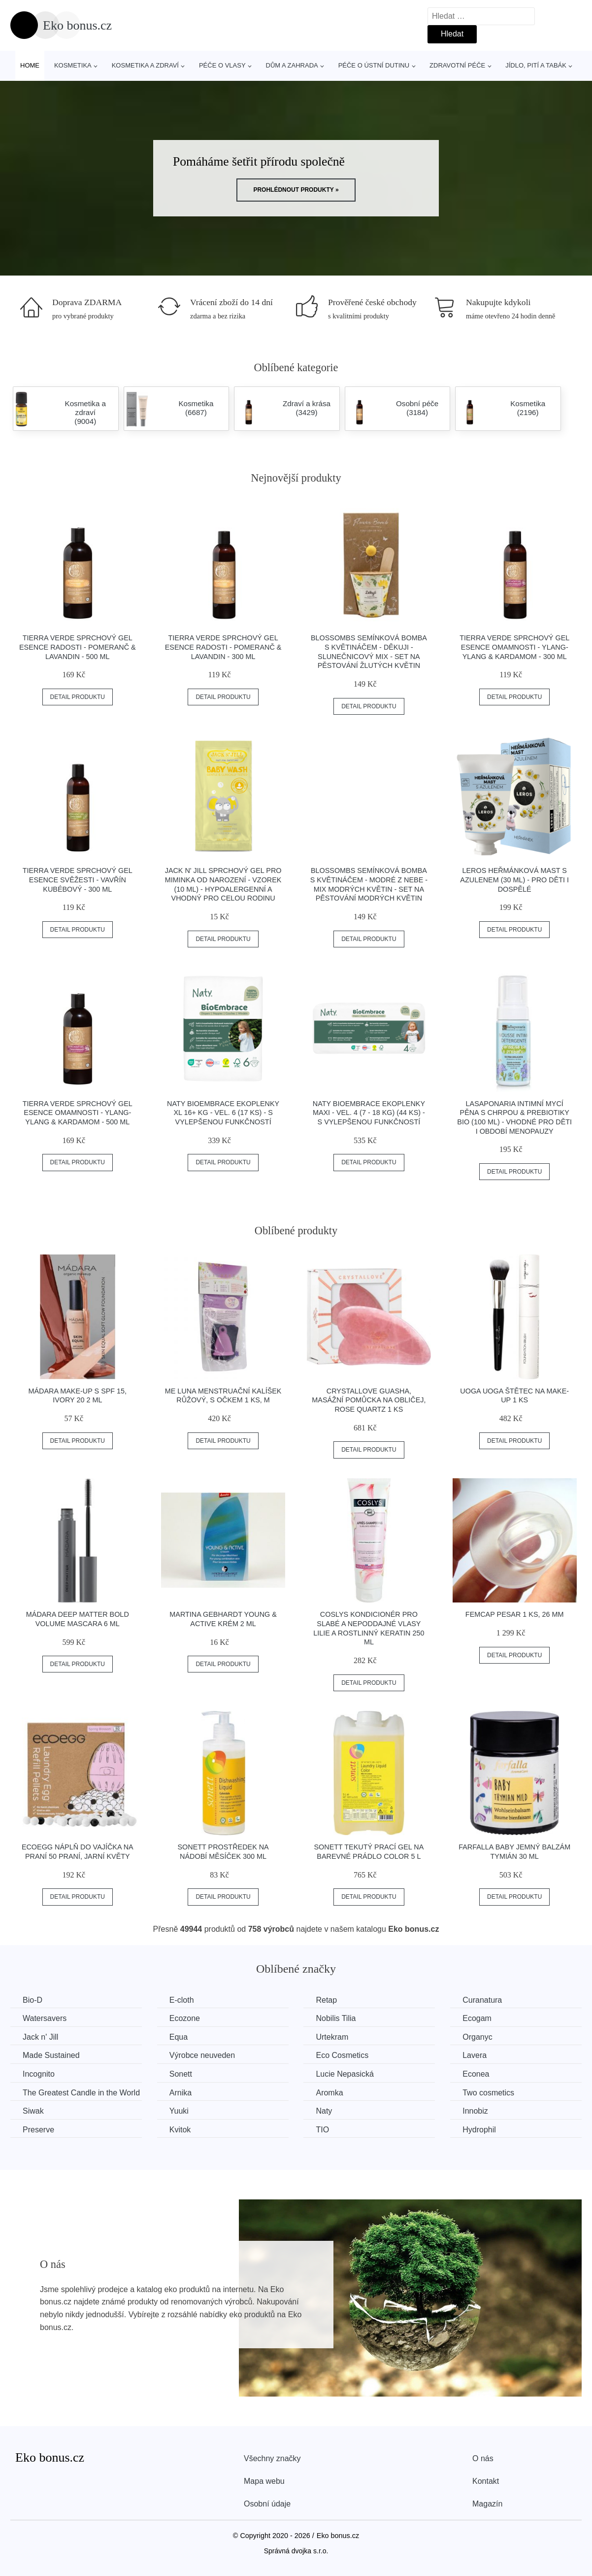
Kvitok (180, 2129)
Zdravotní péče (457, 65)
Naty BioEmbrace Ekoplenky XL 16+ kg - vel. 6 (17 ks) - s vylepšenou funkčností (223, 1113)
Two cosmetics (488, 2093)
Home (29, 65)
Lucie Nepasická (344, 2074)
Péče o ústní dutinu (373, 65)
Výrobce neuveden (202, 2055)
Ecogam (477, 2018)
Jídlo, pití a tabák (535, 65)
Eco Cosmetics (342, 2055)
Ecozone (184, 2018)
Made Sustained (51, 2055)
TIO (322, 2129)
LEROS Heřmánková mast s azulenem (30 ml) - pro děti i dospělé (514, 880)
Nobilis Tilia (336, 2018)
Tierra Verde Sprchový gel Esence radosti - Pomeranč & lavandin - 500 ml (77, 647)
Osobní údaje (267, 2504)
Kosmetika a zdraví (145, 65)
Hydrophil (479, 2129)
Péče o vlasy (222, 65)
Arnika (180, 2093)
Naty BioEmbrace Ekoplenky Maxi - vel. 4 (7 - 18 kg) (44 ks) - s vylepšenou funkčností (369, 1113)
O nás (482, 2458)
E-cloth (181, 2000)
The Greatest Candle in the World (81, 2093)
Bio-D (32, 2000)
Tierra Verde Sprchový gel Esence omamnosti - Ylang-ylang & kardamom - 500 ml (77, 1113)
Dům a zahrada (292, 65)
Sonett (180, 2074)
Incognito (39, 2074)
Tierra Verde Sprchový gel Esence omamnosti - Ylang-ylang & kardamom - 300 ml (514, 647)
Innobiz (475, 2111)
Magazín (487, 2504)
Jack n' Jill (40, 2037)
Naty (324, 2111)
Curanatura (482, 2000)
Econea (475, 2074)
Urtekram (332, 2037)
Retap (326, 2000)
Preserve (38, 2129)
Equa (178, 2037)
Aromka (329, 2093)
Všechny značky (272, 2458)
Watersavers (44, 2018)
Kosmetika (73, 65)
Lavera (474, 2055)
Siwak (33, 2111)
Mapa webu (264, 2481)
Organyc (477, 2037)
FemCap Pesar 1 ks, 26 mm (514, 1614)
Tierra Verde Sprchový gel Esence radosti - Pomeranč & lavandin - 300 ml (223, 647)
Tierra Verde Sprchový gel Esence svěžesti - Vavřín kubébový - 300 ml (77, 880)
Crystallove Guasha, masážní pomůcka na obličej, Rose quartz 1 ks (369, 1400)
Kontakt (485, 2481)
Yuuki (179, 2111)
